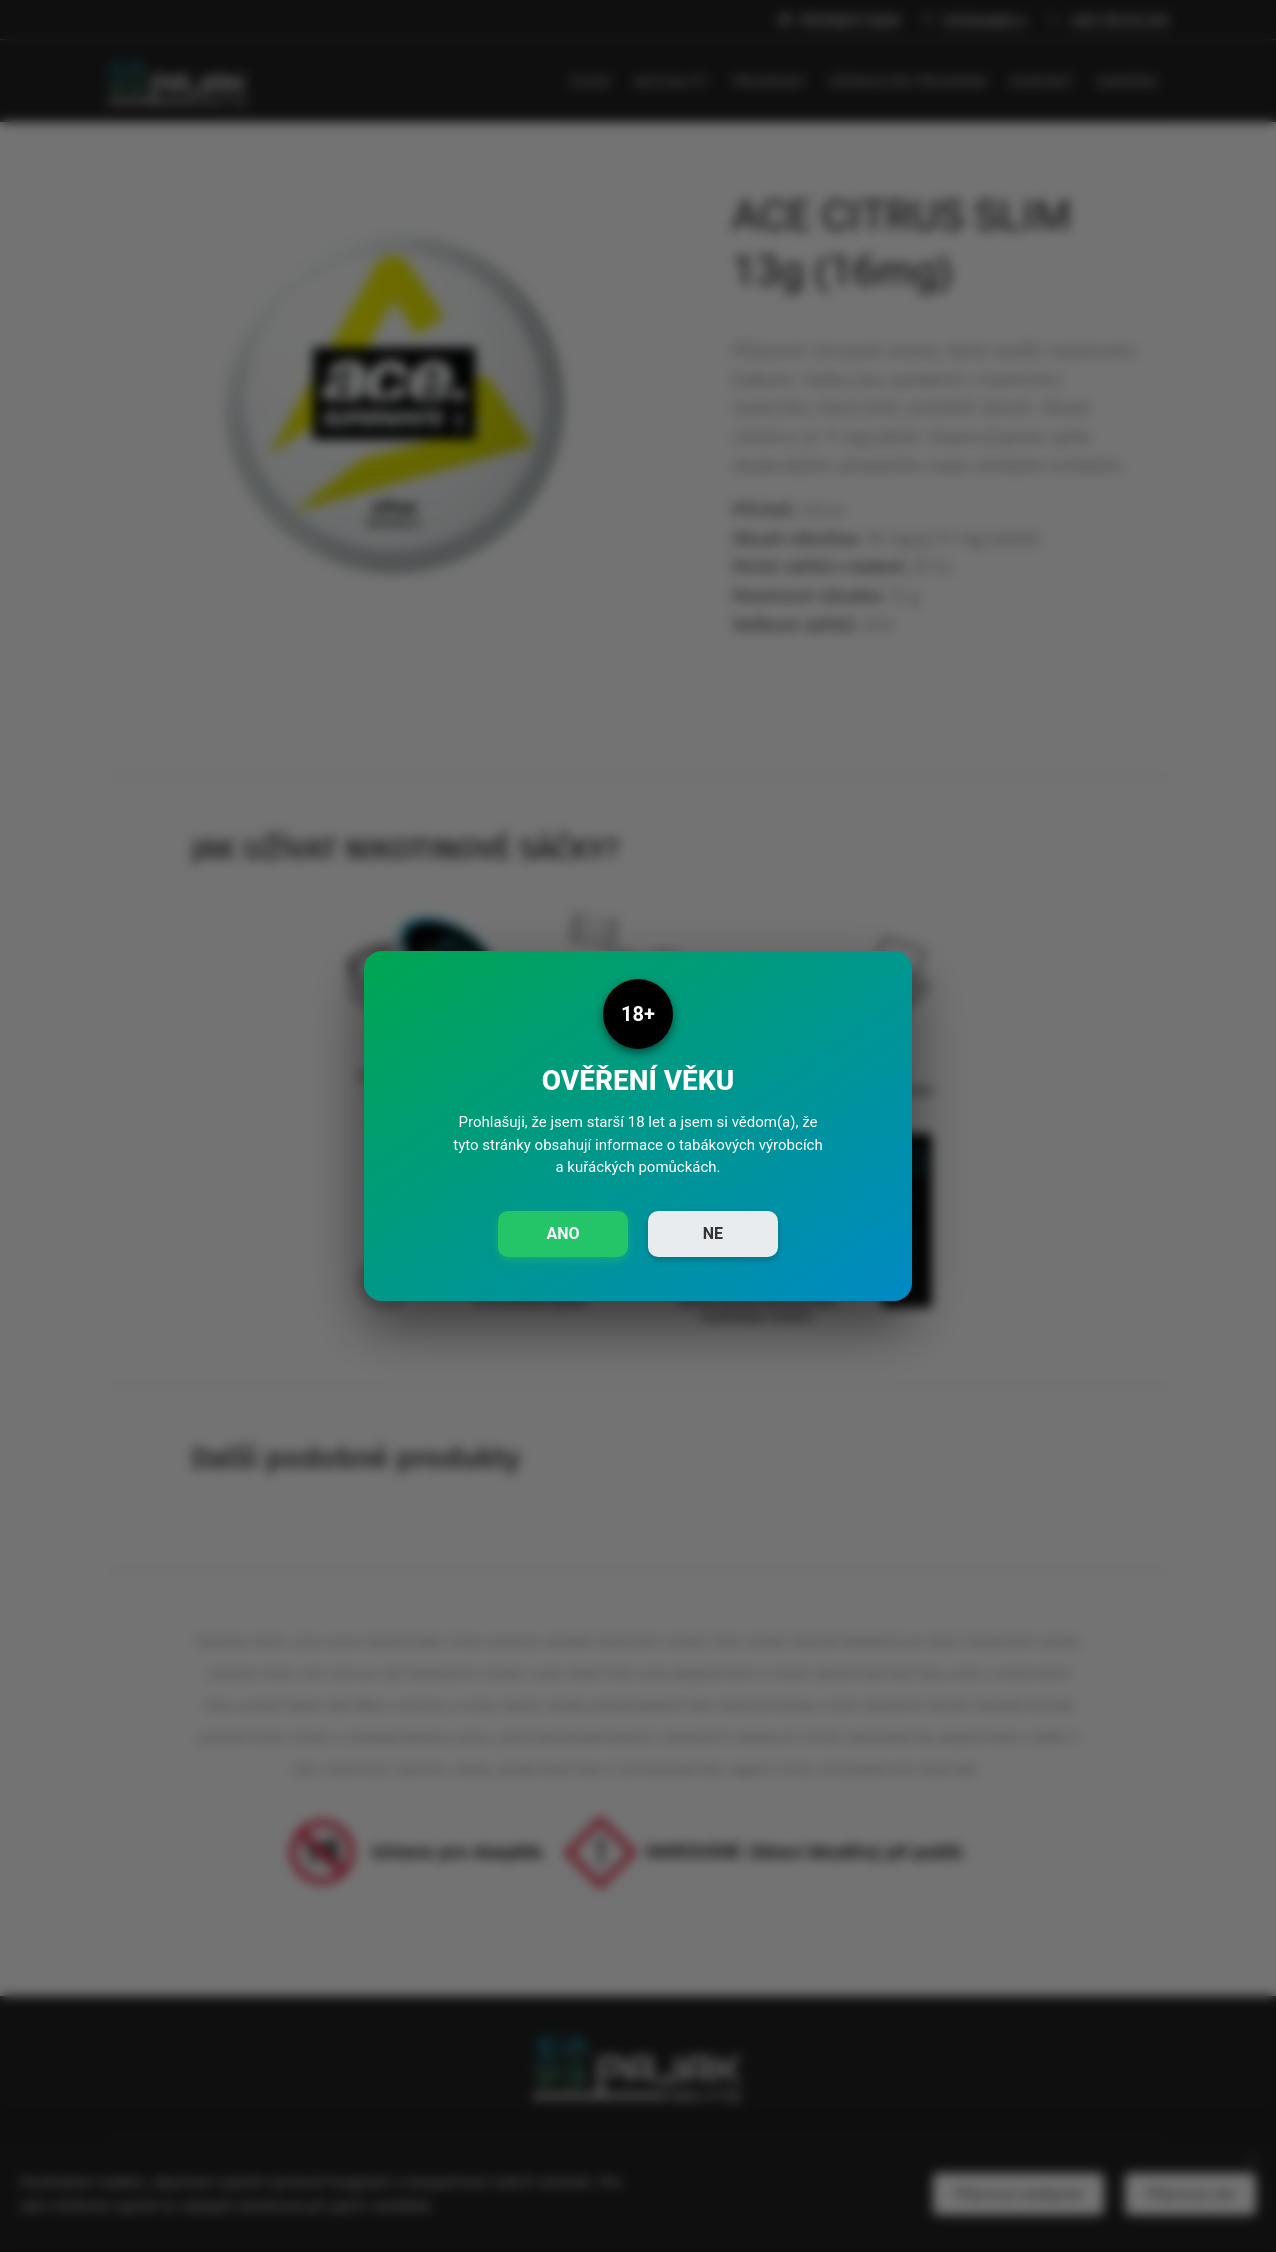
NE (713, 1233)
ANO (562, 1233)
